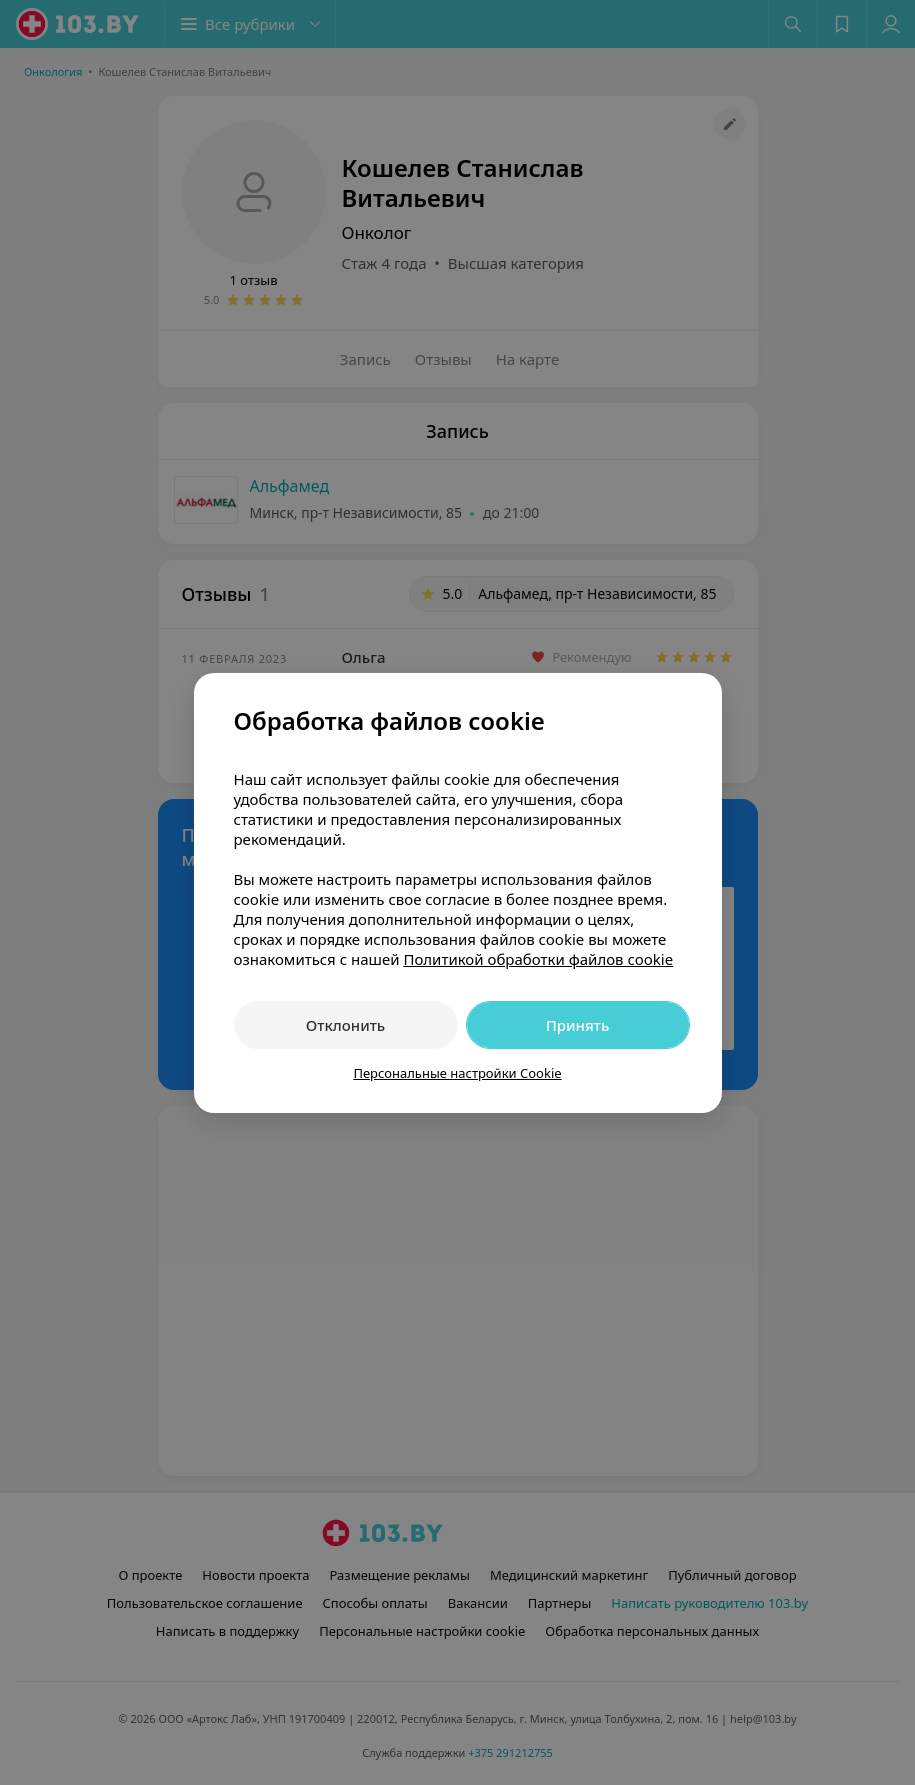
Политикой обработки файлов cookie (538, 959)
